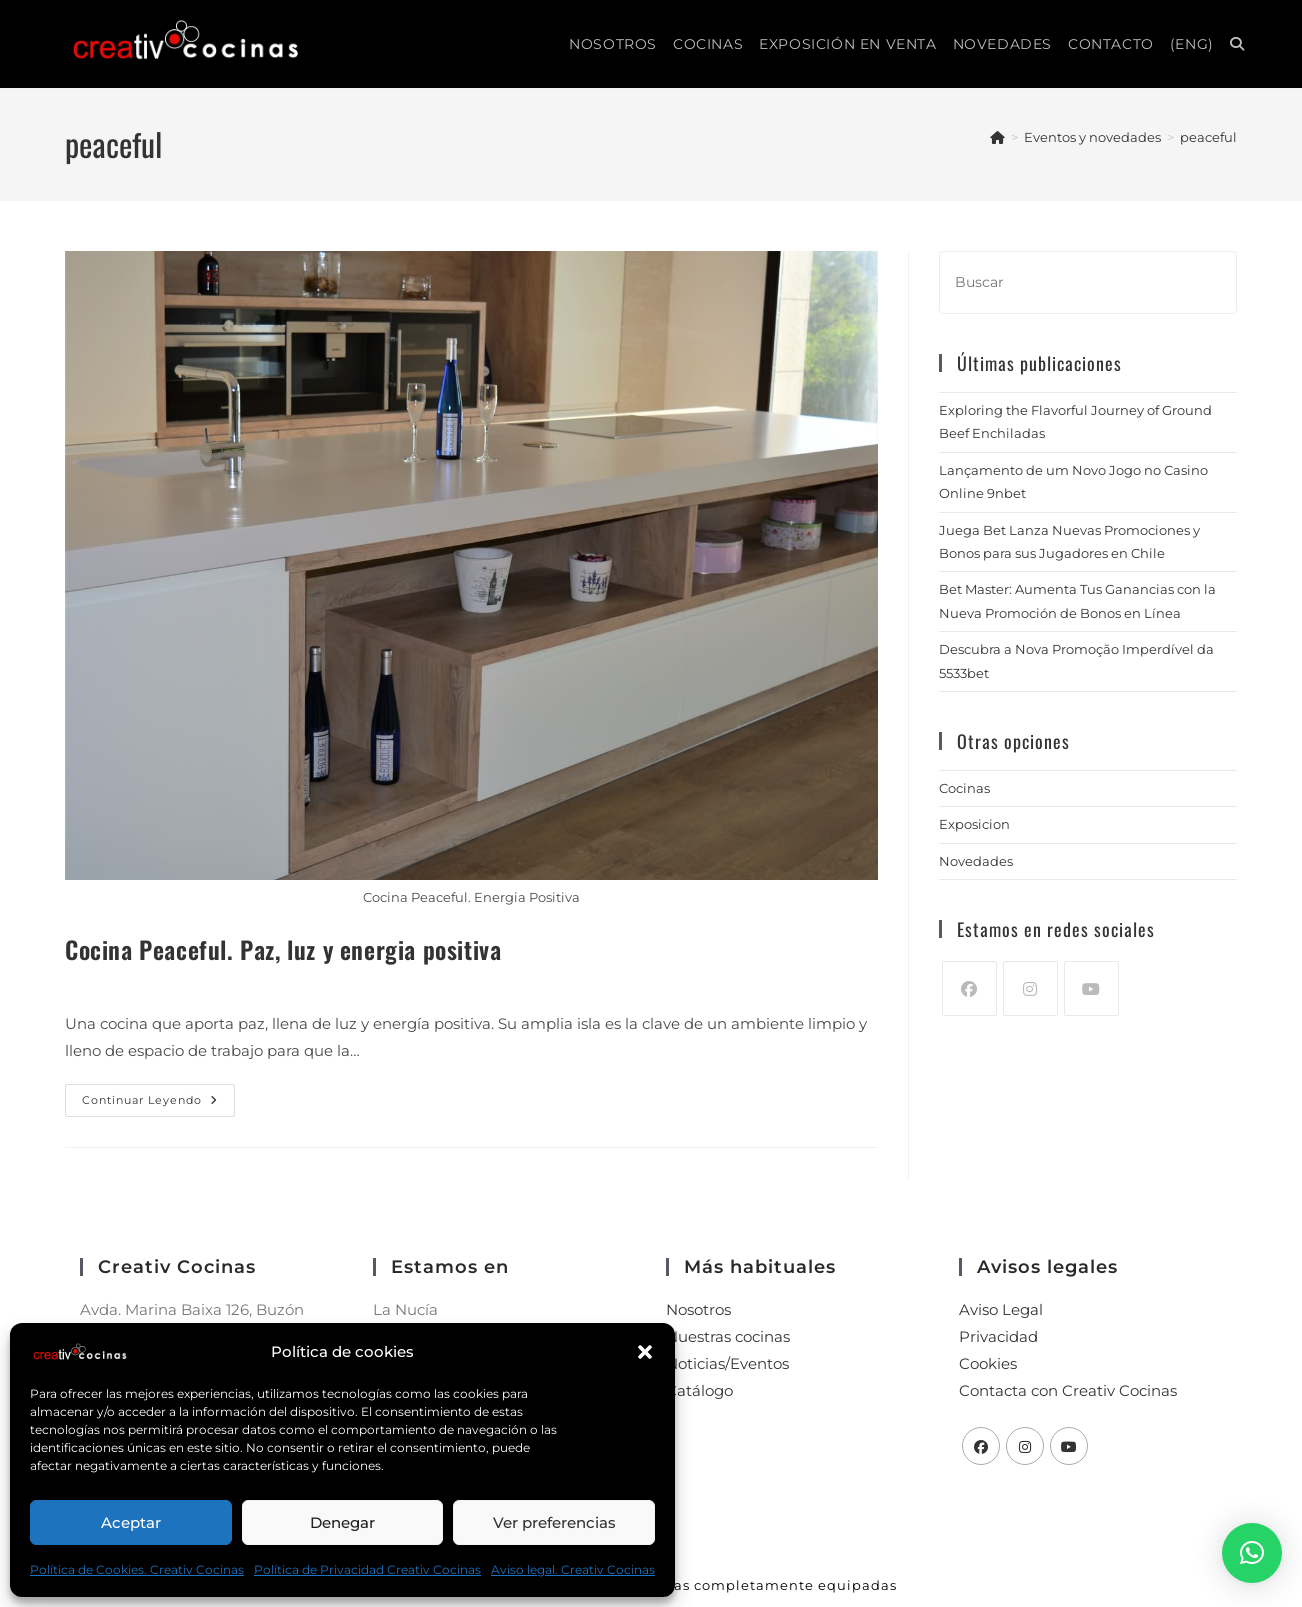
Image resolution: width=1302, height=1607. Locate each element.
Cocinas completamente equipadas (764, 1585)
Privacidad (998, 1336)
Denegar (342, 1522)
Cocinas (964, 788)
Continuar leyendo (158, 1095)
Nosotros (698, 1309)
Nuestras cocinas (728, 1336)
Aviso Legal (1001, 1309)
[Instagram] (1030, 988)
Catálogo (699, 1390)
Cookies (988, 1363)
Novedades (976, 861)
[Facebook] (969, 988)
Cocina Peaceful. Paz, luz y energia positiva (283, 949)
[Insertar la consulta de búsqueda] (1088, 282)
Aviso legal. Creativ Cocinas (573, 1569)
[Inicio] (997, 137)
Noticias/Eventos (727, 1363)
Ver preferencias (554, 1522)
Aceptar (131, 1522)
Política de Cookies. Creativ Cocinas (137, 1569)
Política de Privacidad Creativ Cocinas (367, 1569)
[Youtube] (1091, 988)
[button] (645, 1352)
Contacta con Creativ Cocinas (1068, 1390)
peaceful (1208, 137)
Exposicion (974, 824)
